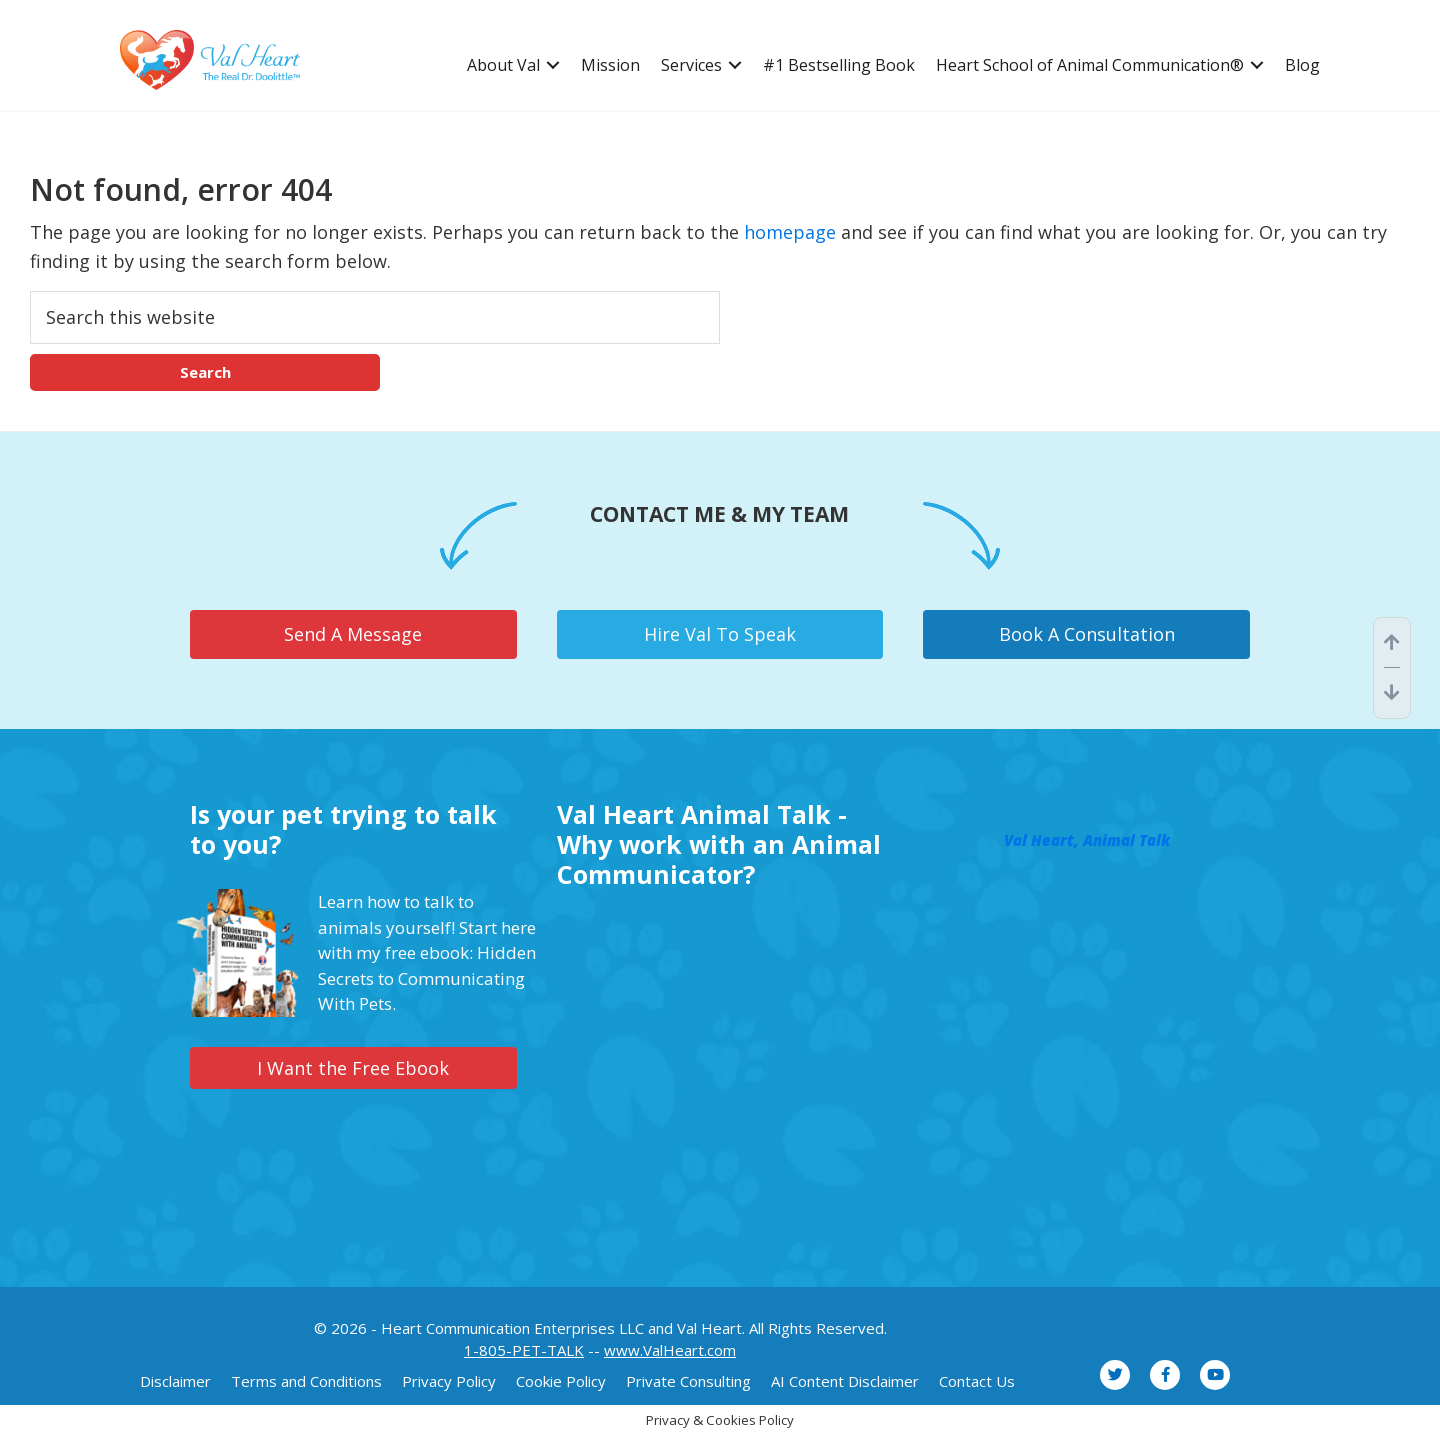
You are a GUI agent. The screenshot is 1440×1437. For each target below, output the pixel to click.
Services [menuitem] (691, 65)
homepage (790, 232)
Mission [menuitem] (610, 65)
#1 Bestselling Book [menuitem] (839, 65)
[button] (553, 65)
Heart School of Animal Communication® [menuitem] (1090, 65)
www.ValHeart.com (670, 1350)
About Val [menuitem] (503, 65)
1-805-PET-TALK (524, 1350)
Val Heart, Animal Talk (1087, 840)
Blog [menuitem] (1302, 65)
